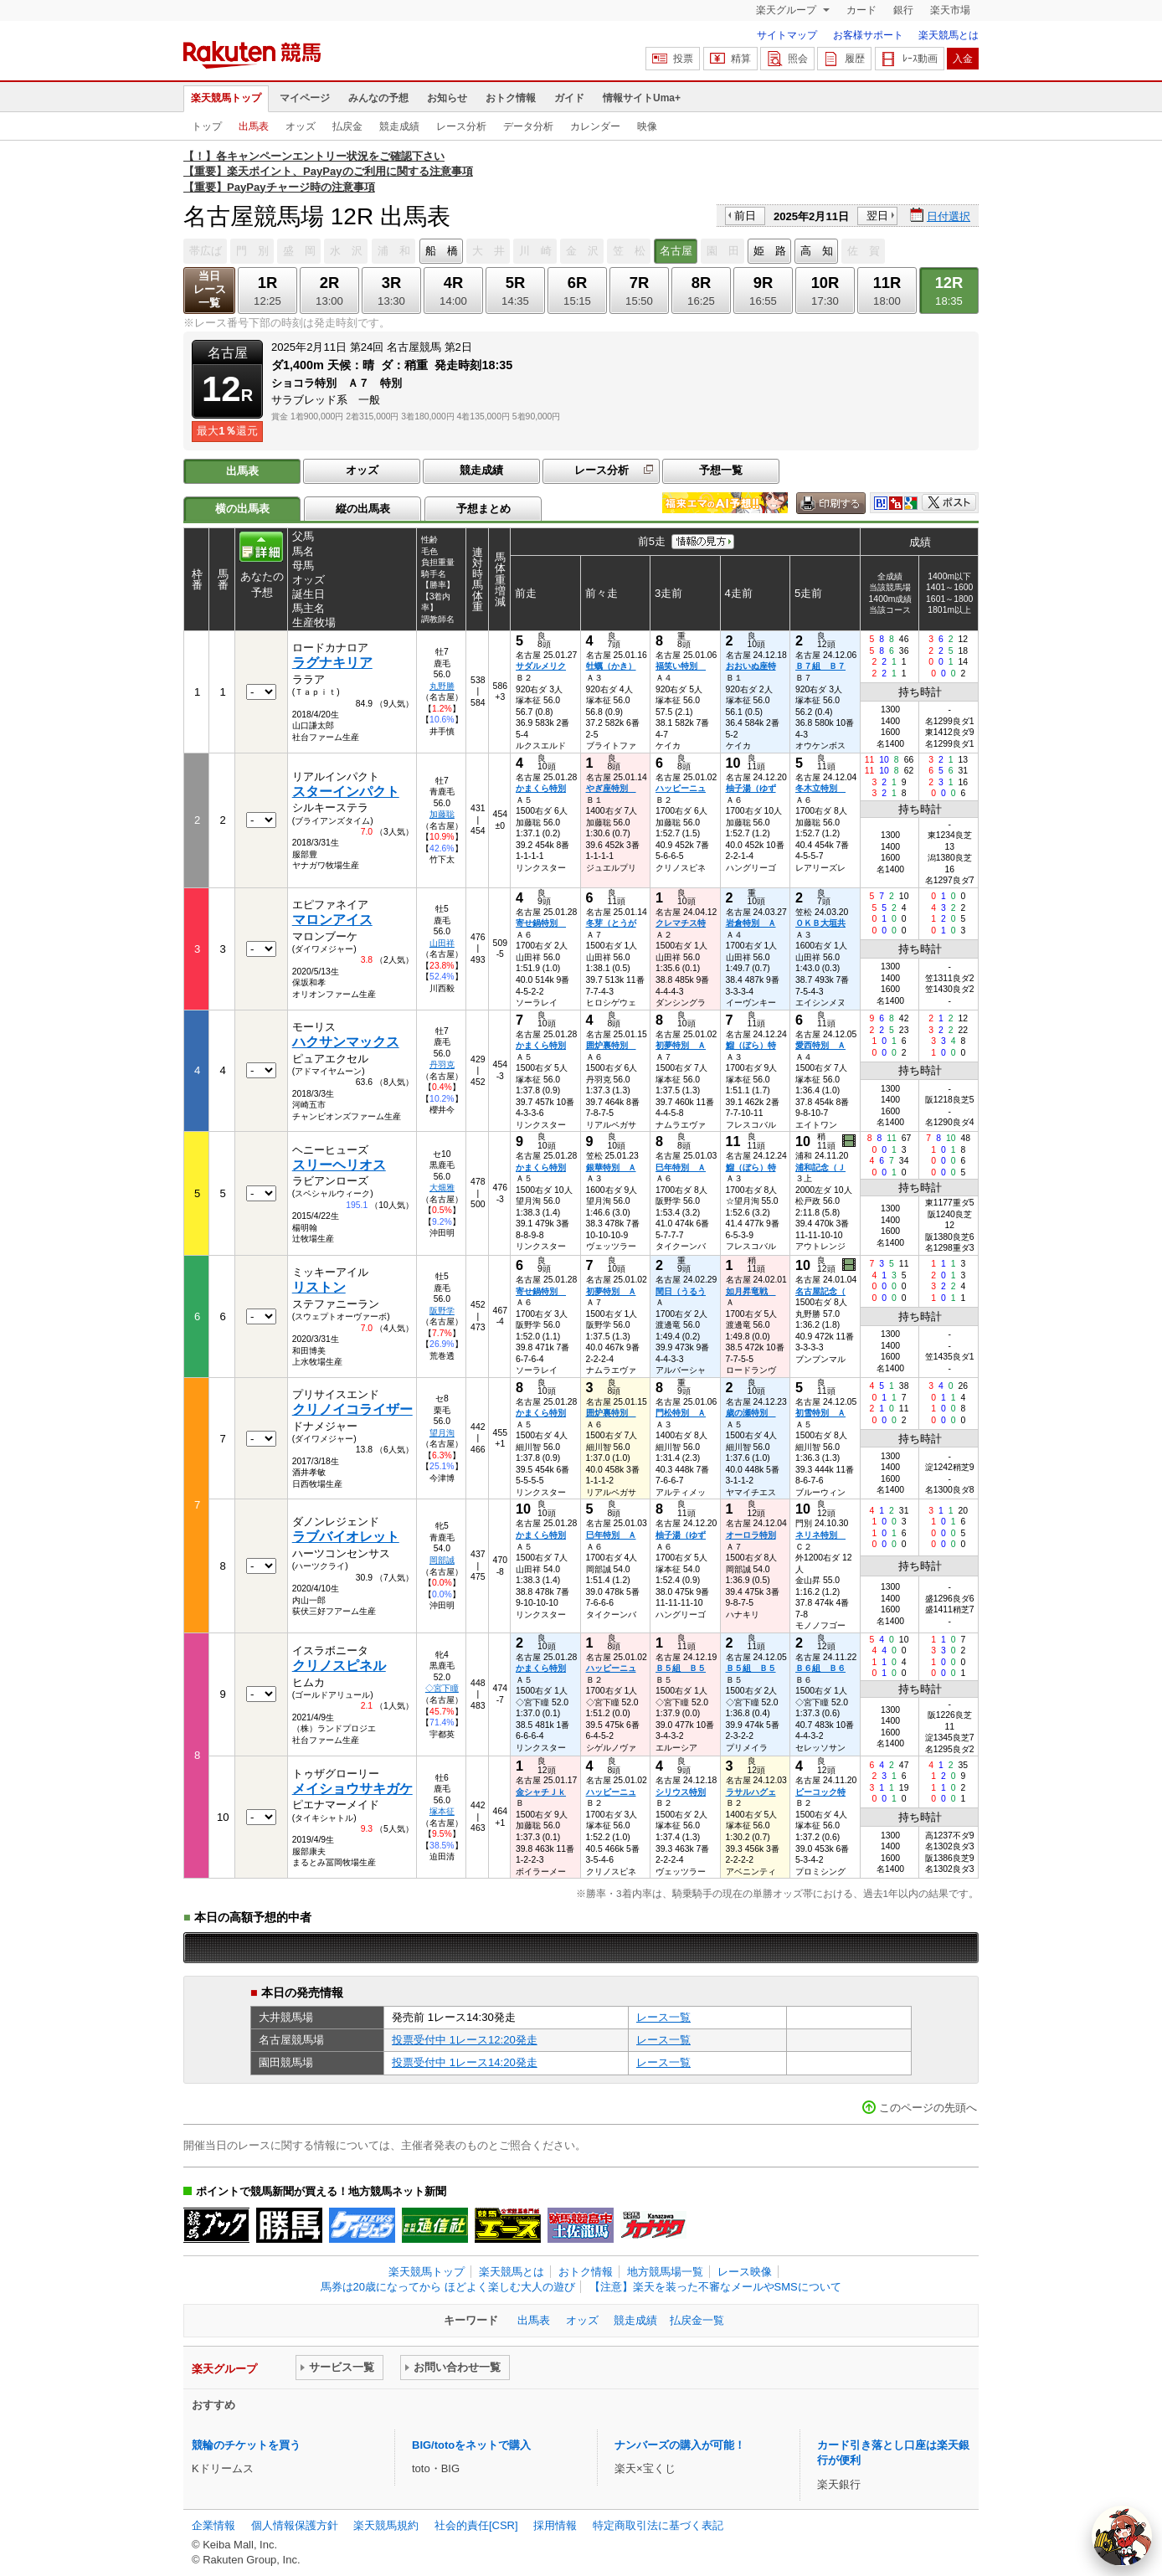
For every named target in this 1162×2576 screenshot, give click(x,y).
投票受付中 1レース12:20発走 (464, 2040)
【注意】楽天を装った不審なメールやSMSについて (715, 2286)
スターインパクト (345, 791)
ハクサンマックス (345, 1042)
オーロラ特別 (751, 1535)
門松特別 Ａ (681, 1412)
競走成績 (399, 126)
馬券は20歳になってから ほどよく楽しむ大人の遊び (448, 2286)
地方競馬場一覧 (665, 2271)
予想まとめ (483, 508)
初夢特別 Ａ (681, 1045)
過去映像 (850, 1141)
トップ (207, 126)
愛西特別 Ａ (820, 1045)
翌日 (877, 215)
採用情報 (555, 2525)
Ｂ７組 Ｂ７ (820, 666)
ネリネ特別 (820, 1535)
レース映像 (744, 2271)
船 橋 (441, 250)
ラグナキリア (332, 663)
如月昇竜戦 (751, 1291)
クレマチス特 (681, 923)
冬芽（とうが (611, 923)
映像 (647, 126)
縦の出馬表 (363, 508)
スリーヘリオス (339, 1165)
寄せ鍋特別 (541, 923)
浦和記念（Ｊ (820, 1167)
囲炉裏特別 (611, 1045)
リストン (319, 1287)
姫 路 (769, 250)
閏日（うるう (681, 1291)
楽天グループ (787, 10)
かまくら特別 (541, 788)
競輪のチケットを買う (246, 2445)
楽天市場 (950, 10)
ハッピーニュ (681, 788)
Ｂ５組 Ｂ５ (681, 1668)
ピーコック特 (820, 1792)
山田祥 (442, 943)
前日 (745, 215)
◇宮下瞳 (442, 1688)
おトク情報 (511, 98)
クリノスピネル (339, 1665)
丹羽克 (442, 1064)
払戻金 (347, 126)
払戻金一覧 (697, 2320)
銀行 (903, 10)
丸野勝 (442, 686)
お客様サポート (868, 35)
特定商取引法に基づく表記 (658, 2525)
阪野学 (442, 1310)
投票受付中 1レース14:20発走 (464, 2062)
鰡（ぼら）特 (751, 1045)
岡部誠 (442, 1560)
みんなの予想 (378, 98)
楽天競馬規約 (386, 2525)
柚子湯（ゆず (751, 788)
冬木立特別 (820, 788)
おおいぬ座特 (751, 666)
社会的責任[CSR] (476, 2525)
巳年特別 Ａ (681, 1167)
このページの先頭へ (928, 2107)
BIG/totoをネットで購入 (471, 2445)
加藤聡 (442, 814)
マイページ (305, 98)
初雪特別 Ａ (820, 1412)
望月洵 (442, 1432)
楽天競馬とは (948, 35)
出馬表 (254, 126)
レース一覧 (663, 2017)
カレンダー (595, 126)
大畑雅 (442, 1187)
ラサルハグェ (751, 1792)
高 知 (816, 250)
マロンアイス (332, 920)
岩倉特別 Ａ (751, 923)
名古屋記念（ (820, 1291)
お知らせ (447, 98)
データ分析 (528, 126)
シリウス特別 (681, 1792)
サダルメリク (541, 666)
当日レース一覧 (209, 289)
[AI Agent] (1122, 2536)
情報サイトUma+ (642, 98)
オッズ (300, 126)
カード (861, 10)
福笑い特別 (681, 666)
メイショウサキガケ (352, 1789)
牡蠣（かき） (611, 666)
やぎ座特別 (611, 788)
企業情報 (213, 2525)
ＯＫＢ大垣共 (820, 923)
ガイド (569, 98)
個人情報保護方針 (294, 2525)
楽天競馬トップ (226, 98)
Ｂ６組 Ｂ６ (820, 1668)
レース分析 (461, 126)
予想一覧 (721, 470)
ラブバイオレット (345, 1537)
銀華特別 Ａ (611, 1167)
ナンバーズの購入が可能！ (679, 2445)
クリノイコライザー (352, 1409)
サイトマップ (787, 35)
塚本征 (442, 1811)
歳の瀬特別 (751, 1412)
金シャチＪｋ (541, 1792)
